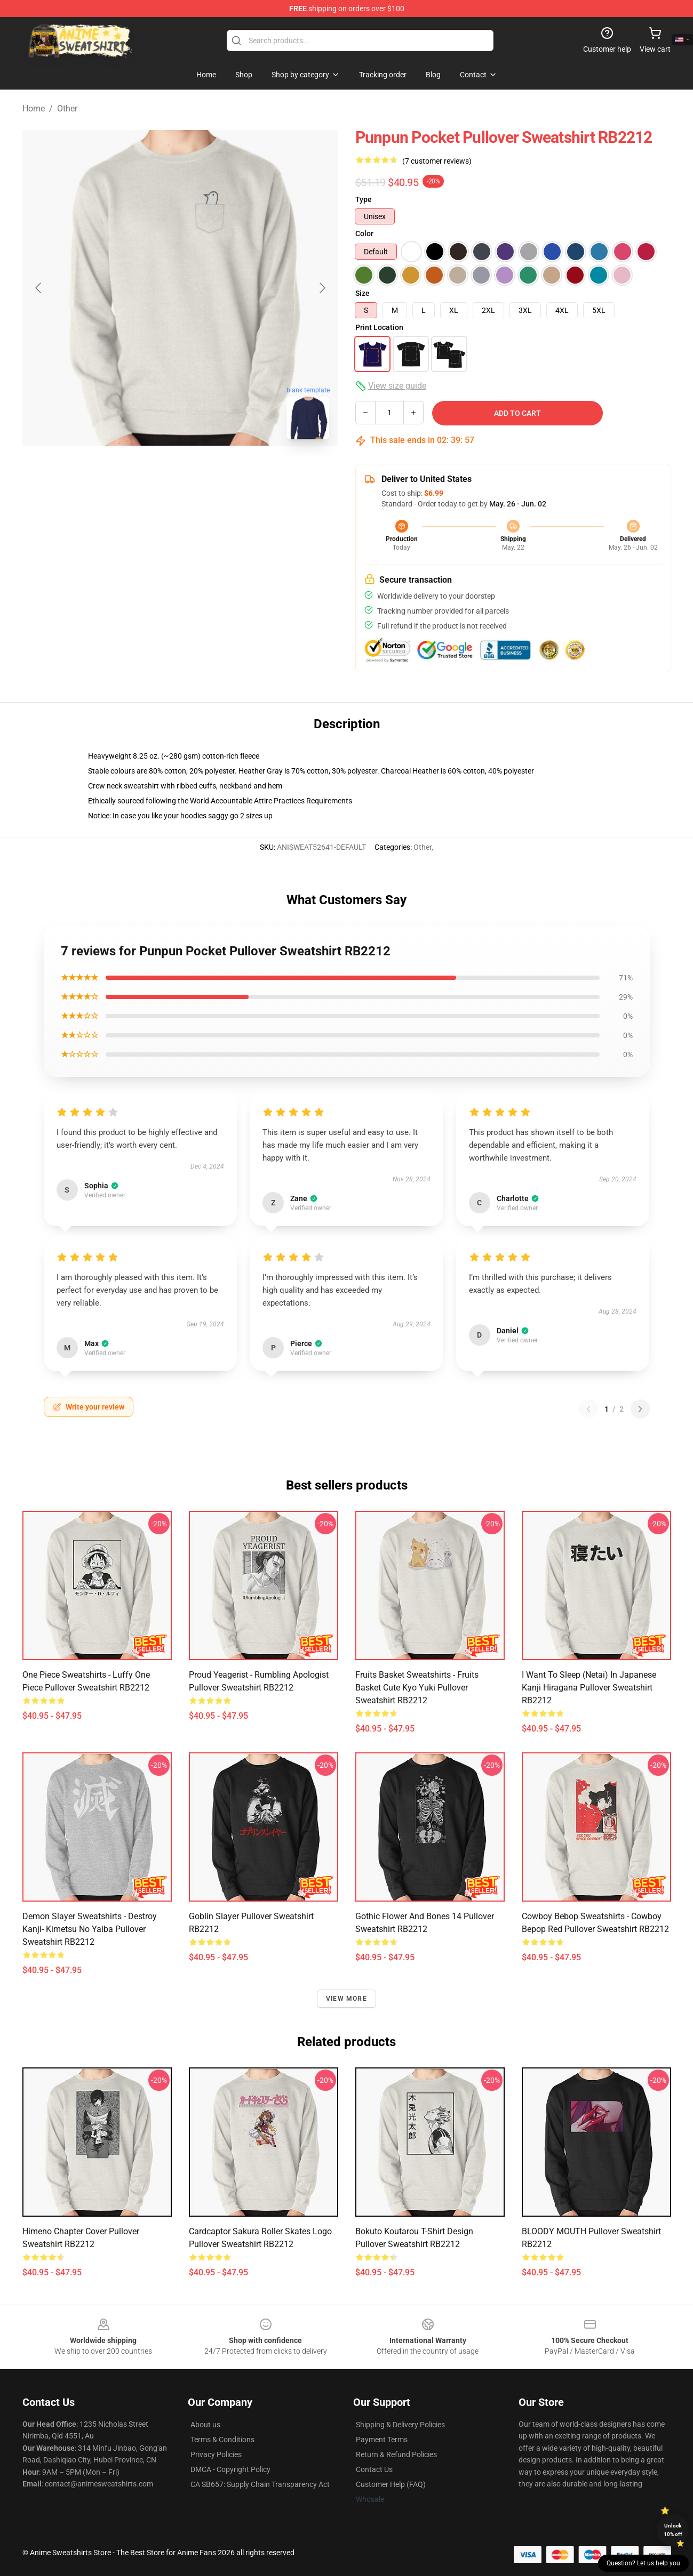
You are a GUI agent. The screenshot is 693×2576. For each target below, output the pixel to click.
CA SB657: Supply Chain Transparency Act (260, 2484)
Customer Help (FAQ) (391, 2484)
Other (67, 108)
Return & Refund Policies (396, 2454)
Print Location (379, 327)
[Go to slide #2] (208, 471)
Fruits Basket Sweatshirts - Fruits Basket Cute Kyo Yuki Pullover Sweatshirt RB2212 (417, 1687)
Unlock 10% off (673, 2530)
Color (364, 233)
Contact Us (374, 2469)
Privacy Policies (216, 2454)
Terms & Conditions (222, 2439)
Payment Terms (382, 2439)
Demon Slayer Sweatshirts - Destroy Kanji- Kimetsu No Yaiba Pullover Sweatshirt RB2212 (89, 1929)
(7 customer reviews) (437, 161)
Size (362, 293)
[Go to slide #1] (152, 471)
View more (346, 1998)
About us (205, 2424)
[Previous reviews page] (588, 1409)
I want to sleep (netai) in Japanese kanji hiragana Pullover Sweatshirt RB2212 (589, 1687)
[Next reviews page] (640, 1409)
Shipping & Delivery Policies (400, 2424)
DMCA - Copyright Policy (230, 2469)
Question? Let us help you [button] (643, 2563)
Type (363, 199)
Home (33, 108)
